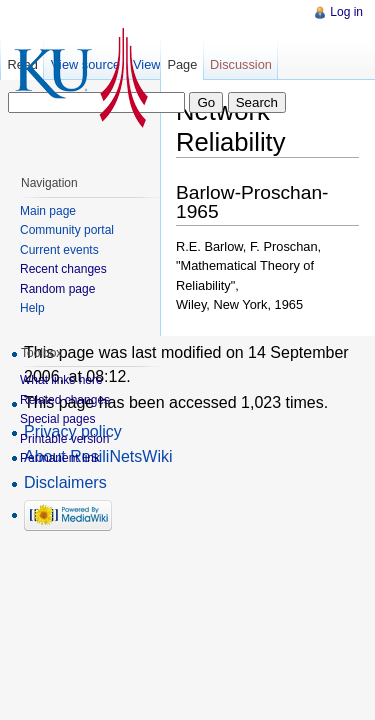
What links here (61, 380)
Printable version (64, 439)
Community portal (67, 230)
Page (182, 64)
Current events (59, 250)
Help (32, 308)
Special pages (57, 419)
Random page (57, 289)
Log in (346, 12)
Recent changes (63, 269)
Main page (48, 211)
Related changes (65, 400)
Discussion (241, 64)
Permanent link (60, 458)
